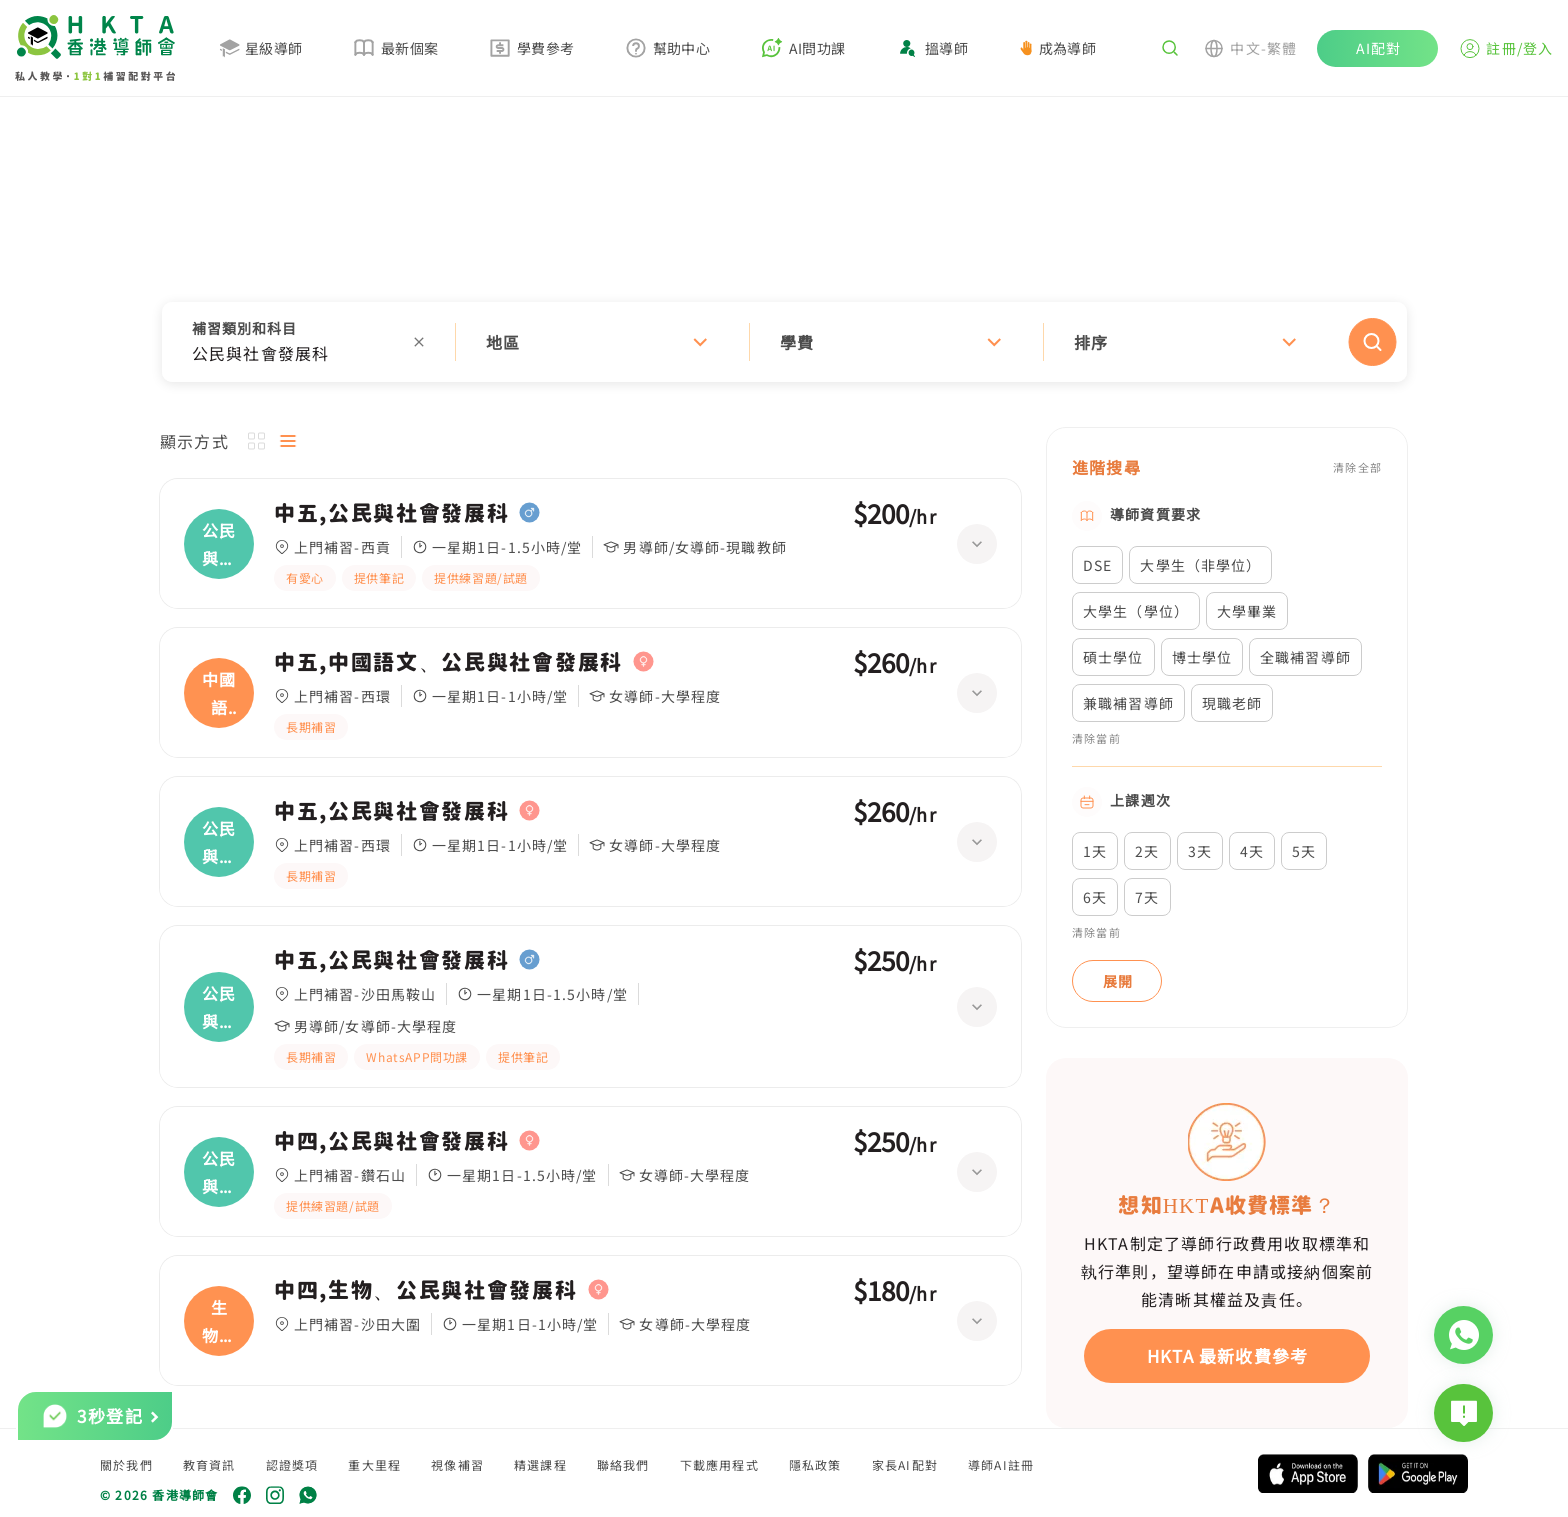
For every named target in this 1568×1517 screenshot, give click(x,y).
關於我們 (126, 1464)
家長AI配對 (905, 1464)
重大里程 (374, 1464)
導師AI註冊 (1001, 1464)
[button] (784, 342)
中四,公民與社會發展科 (391, 1141)
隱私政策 (815, 1464)
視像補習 (457, 1464)
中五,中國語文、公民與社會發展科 (448, 662)
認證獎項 (292, 1464)
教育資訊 (209, 1464)
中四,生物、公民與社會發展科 (426, 1290)
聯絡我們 (623, 1464)
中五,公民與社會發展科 (391, 513)
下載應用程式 (719, 1464)
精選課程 (540, 1464)
